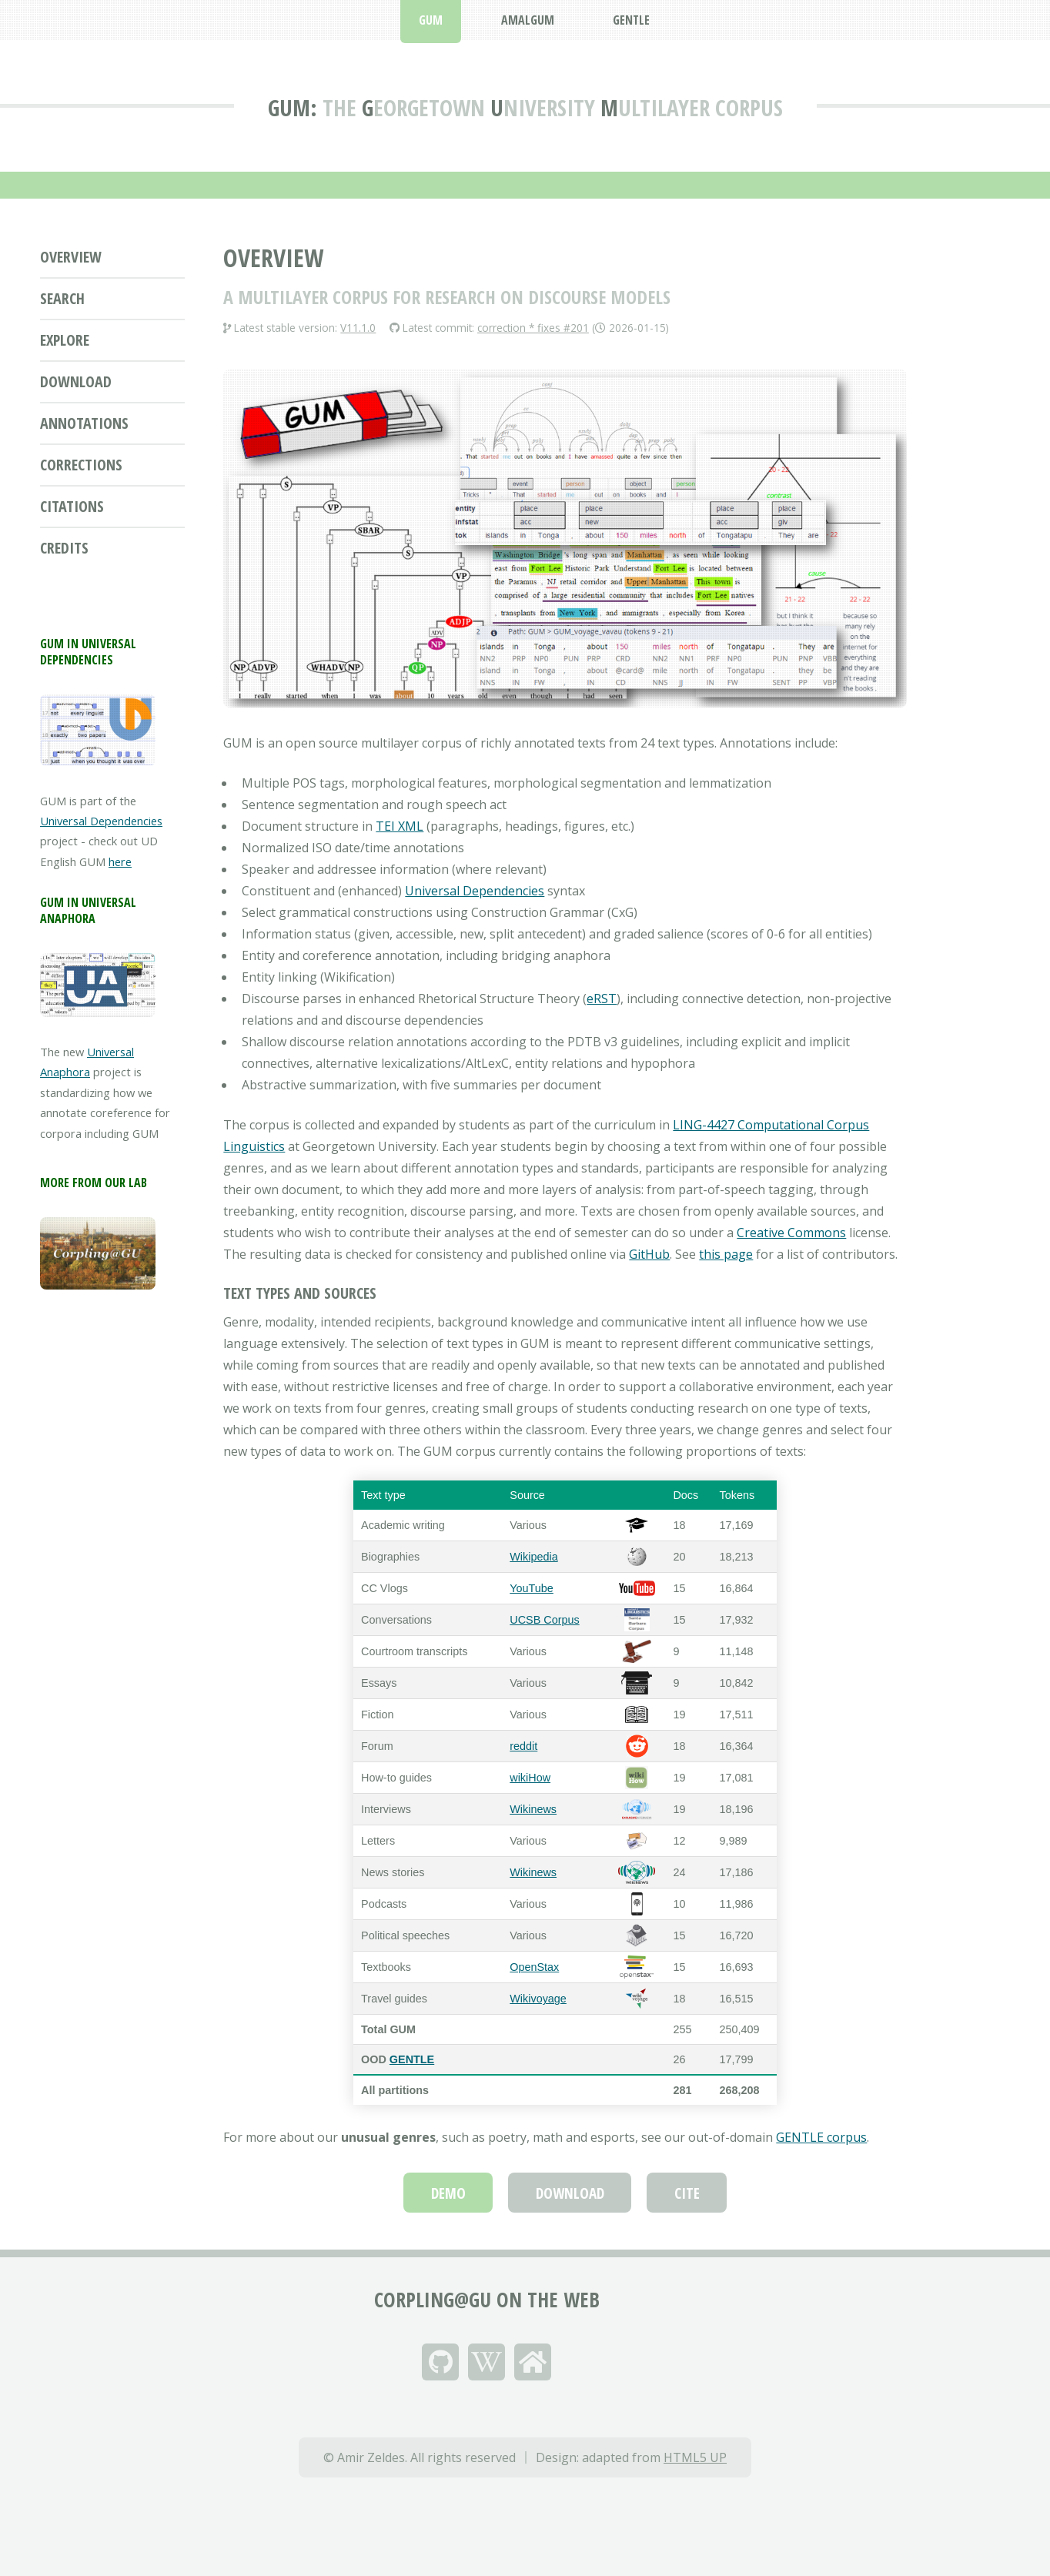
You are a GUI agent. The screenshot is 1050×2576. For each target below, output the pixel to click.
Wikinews (533, 1809)
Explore (64, 340)
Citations (72, 506)
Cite (687, 2193)
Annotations (84, 423)
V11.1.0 (358, 327)
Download (76, 381)
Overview (71, 256)
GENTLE (412, 2059)
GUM (289, 107)
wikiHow (530, 1777)
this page (726, 1254)
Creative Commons (791, 1232)
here (120, 861)
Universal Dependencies (101, 820)
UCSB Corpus (544, 1620)
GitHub (649, 1254)
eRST (602, 998)
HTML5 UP (695, 2457)
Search (62, 298)
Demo (448, 2193)
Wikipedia (533, 1557)
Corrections (81, 464)
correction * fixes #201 (533, 327)
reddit (523, 1746)
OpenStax (534, 1967)
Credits (64, 547)
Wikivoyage (538, 1998)
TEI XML (399, 826)
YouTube (531, 1588)
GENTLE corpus (821, 2137)
